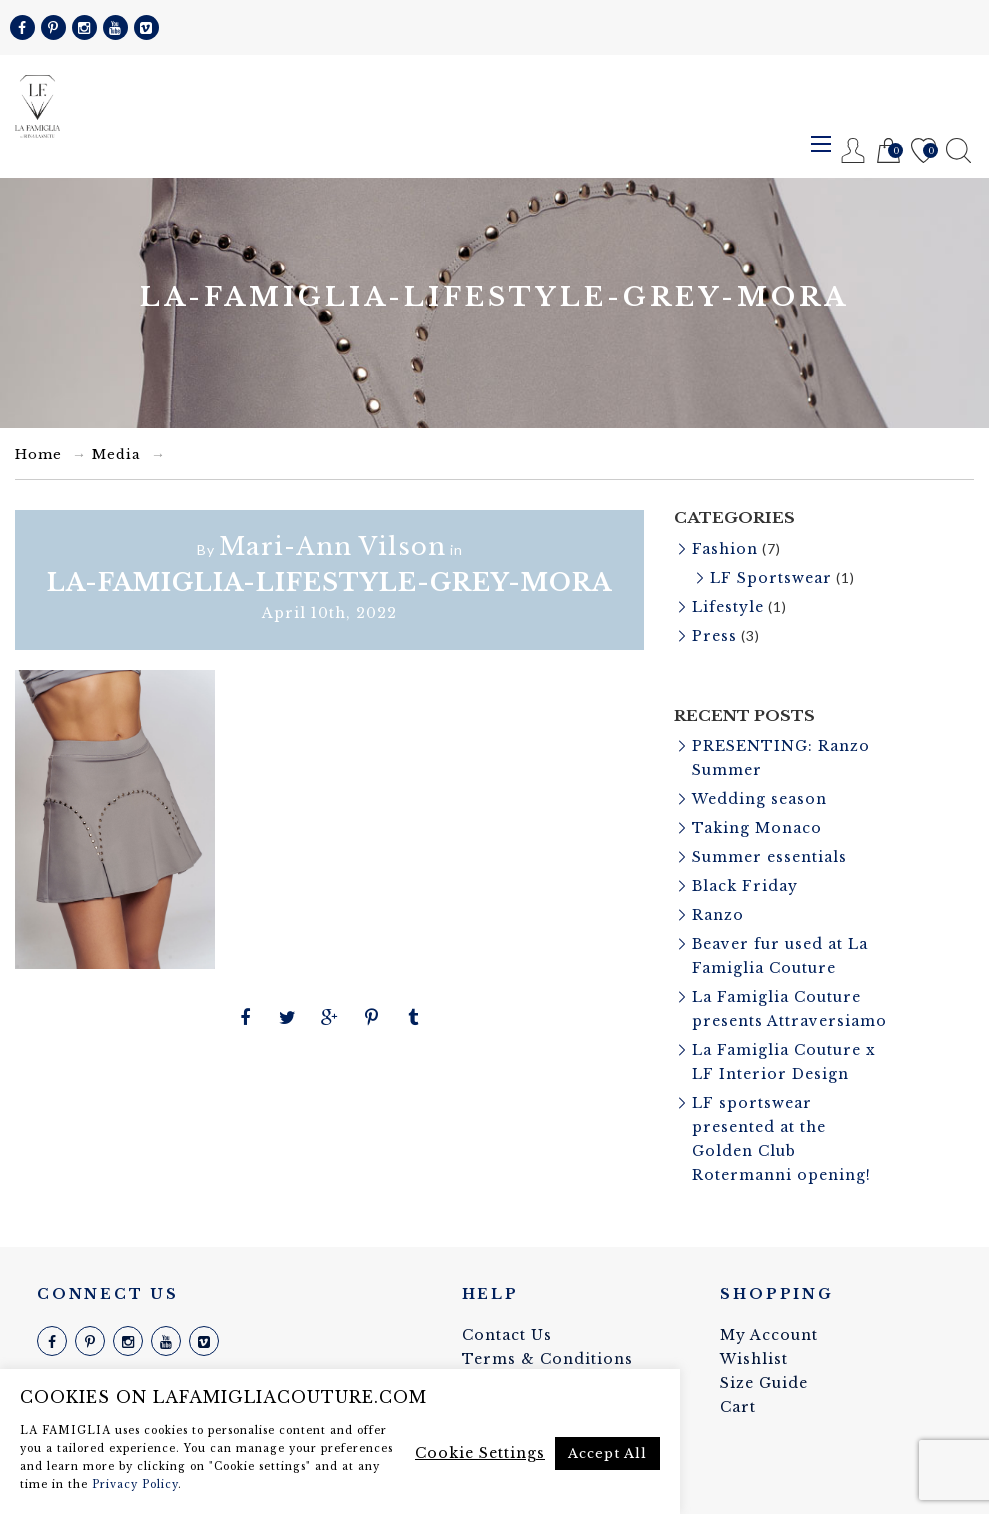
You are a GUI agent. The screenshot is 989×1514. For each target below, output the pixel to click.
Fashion (725, 549)
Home (38, 454)
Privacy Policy (135, 1484)
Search (958, 150)
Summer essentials (769, 857)
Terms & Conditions (547, 1359)
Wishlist (923, 151)
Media (116, 454)
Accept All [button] (607, 1453)
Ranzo (718, 915)
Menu (821, 144)
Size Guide (764, 1383)
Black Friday (745, 886)
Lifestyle (728, 607)
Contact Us (507, 1335)
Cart (888, 151)
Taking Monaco (757, 828)
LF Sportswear (771, 578)
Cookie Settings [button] (480, 1453)
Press (714, 636)
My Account (769, 1335)
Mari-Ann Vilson (332, 546)
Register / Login (853, 150)
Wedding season (759, 799)
